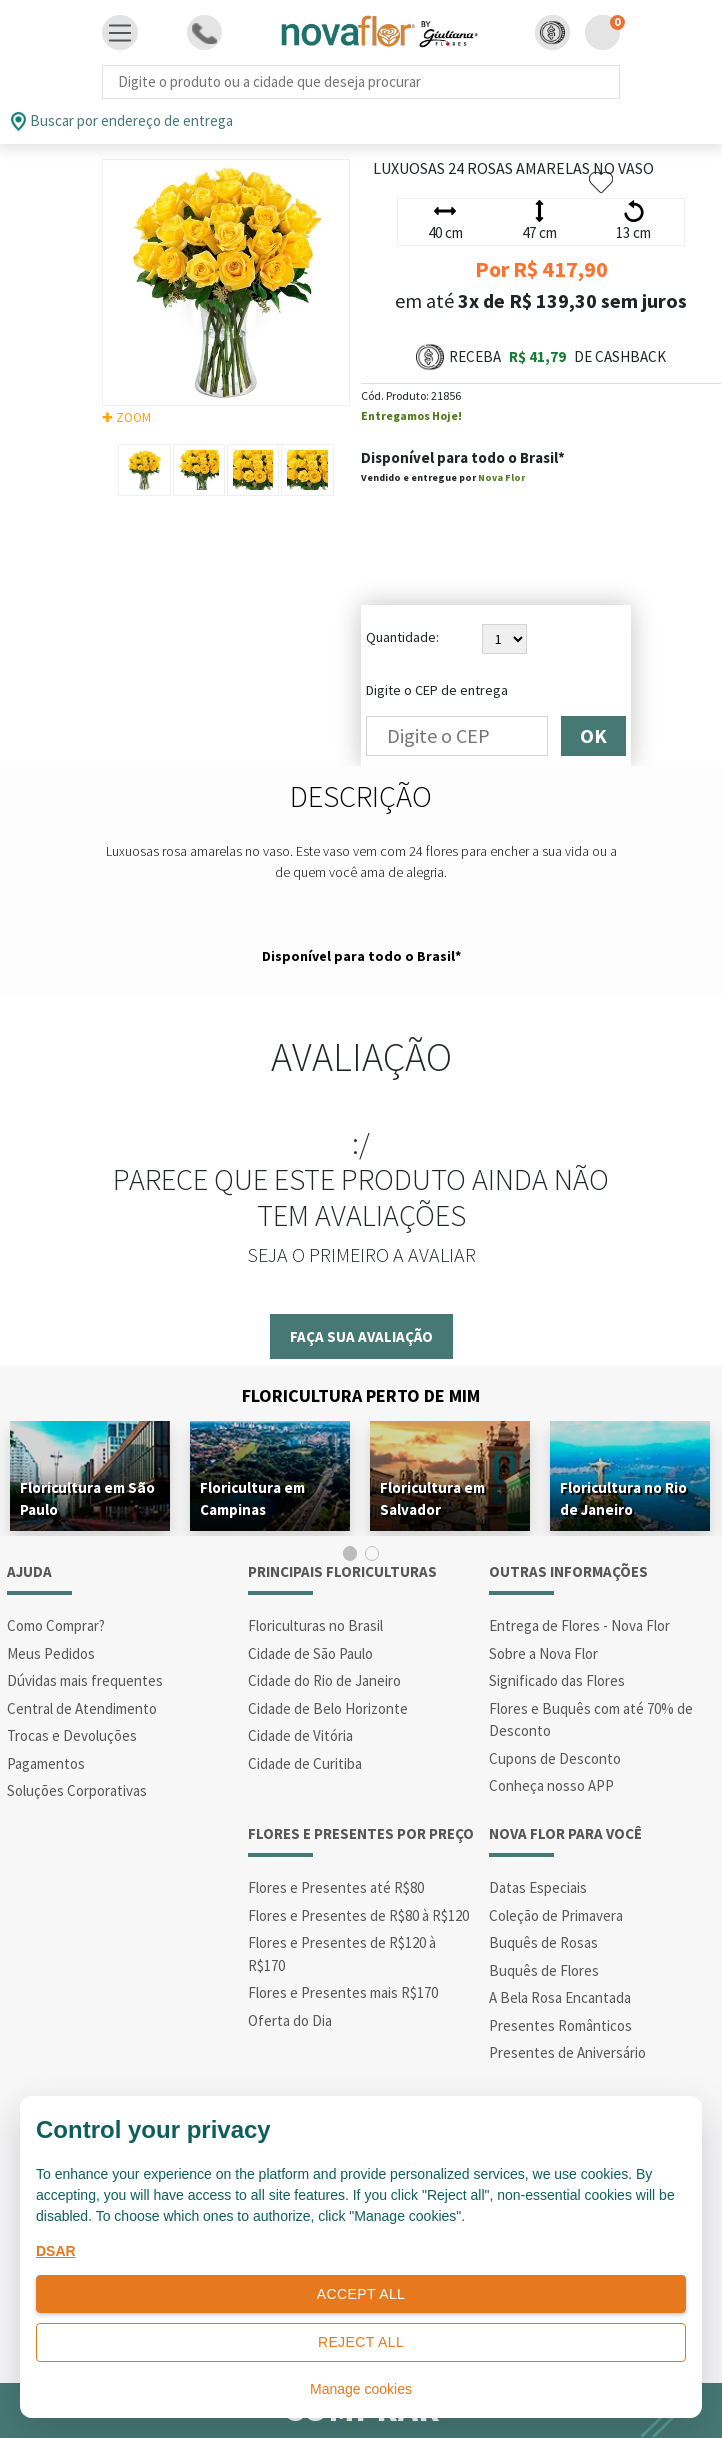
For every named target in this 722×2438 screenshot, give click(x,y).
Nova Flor (501, 477)
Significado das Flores (557, 1680)
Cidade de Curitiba (305, 1763)
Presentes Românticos (560, 2025)
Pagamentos (46, 1763)
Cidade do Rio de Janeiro (324, 1680)
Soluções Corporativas (77, 1790)
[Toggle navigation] (120, 33)
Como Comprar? (56, 1625)
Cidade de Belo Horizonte (328, 1708)
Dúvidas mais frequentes (85, 1680)
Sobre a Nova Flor (543, 1653)
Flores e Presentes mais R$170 (343, 1992)
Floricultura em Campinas (252, 1498)
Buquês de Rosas (543, 1942)
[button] (552, 32)
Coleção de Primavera (556, 1915)
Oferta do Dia (290, 2020)
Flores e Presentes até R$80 (336, 1887)
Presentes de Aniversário (567, 2052)
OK (593, 735)
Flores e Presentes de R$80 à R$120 (358, 1915)
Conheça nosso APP (551, 1785)
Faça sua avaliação (361, 1336)
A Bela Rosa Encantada (560, 1997)
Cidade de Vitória (300, 1735)
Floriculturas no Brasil (315, 1625)
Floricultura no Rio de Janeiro (623, 1498)
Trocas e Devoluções (72, 1735)
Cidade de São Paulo (310, 1653)
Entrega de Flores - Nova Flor (579, 1625)
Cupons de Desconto (555, 1758)
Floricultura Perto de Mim (361, 1395)
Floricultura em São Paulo (87, 1498)
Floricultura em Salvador (432, 1498)
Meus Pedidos (51, 1653)
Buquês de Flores (544, 1970)
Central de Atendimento (82, 1708)
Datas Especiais (538, 1887)
